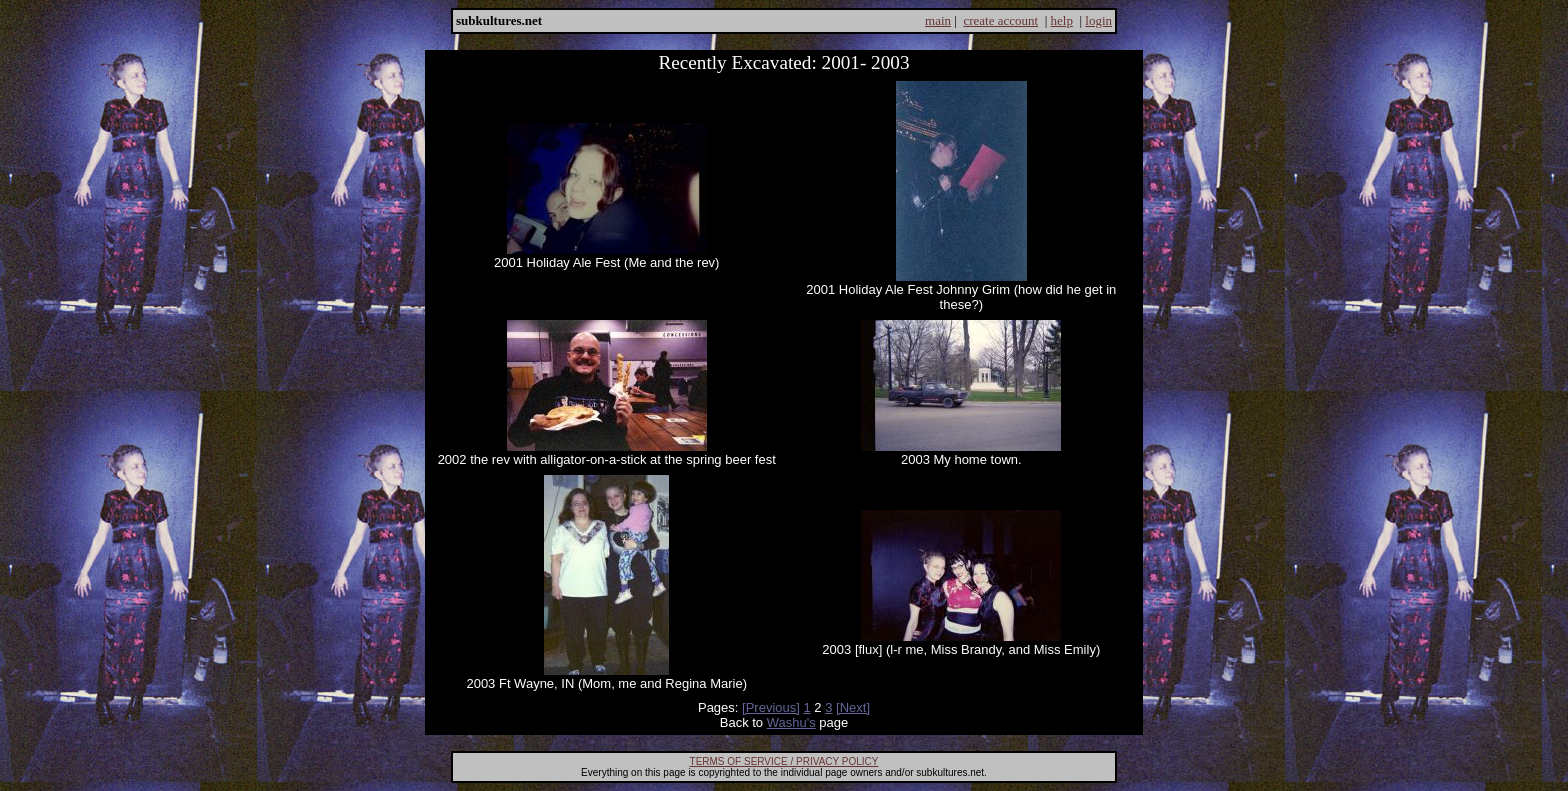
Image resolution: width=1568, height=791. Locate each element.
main (938, 20)
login (1098, 20)
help (1062, 20)
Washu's (791, 722)
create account (1000, 20)
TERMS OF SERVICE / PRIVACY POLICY (784, 761)
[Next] (853, 707)
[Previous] (771, 707)
